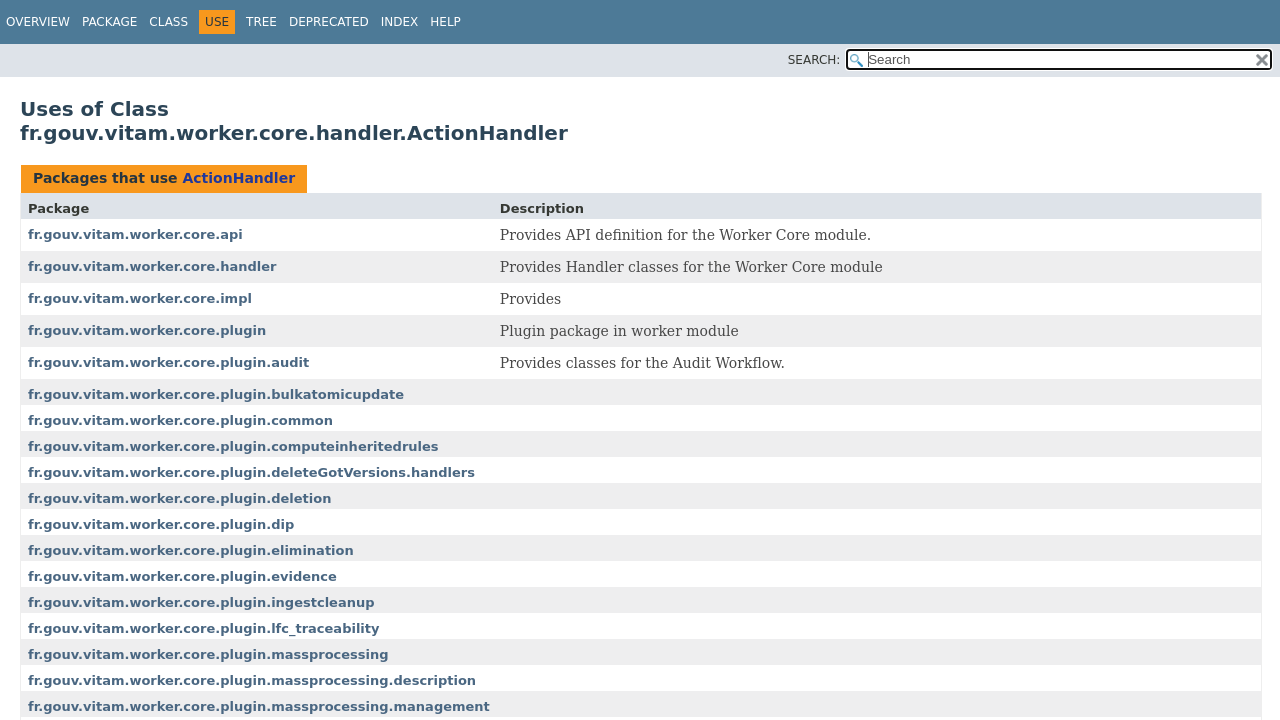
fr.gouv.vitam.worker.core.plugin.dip (161, 524)
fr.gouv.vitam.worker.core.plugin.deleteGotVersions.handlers (251, 472)
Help (445, 22)
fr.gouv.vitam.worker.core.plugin (147, 330)
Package (109, 22)
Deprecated (329, 22)
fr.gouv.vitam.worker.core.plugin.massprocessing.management (259, 706)
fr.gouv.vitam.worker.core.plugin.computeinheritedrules (233, 446)
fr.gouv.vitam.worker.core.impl (140, 298)
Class (168, 22)
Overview (38, 22)
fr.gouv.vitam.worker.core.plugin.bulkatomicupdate (216, 394)
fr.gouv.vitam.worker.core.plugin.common (180, 420)
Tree (261, 22)
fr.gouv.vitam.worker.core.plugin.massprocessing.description (252, 680)
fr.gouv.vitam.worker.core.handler (152, 266)
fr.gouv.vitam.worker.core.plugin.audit (168, 362)
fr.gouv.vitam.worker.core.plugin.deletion (179, 498)
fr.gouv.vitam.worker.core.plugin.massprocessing (208, 654)
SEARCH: (814, 60)
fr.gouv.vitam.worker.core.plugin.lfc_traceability (204, 628)
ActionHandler (238, 178)
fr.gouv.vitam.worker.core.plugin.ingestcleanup (201, 602)
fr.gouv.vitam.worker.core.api (135, 234)
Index (400, 22)
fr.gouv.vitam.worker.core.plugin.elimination (191, 550)
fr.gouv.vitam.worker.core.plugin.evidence (182, 576)
